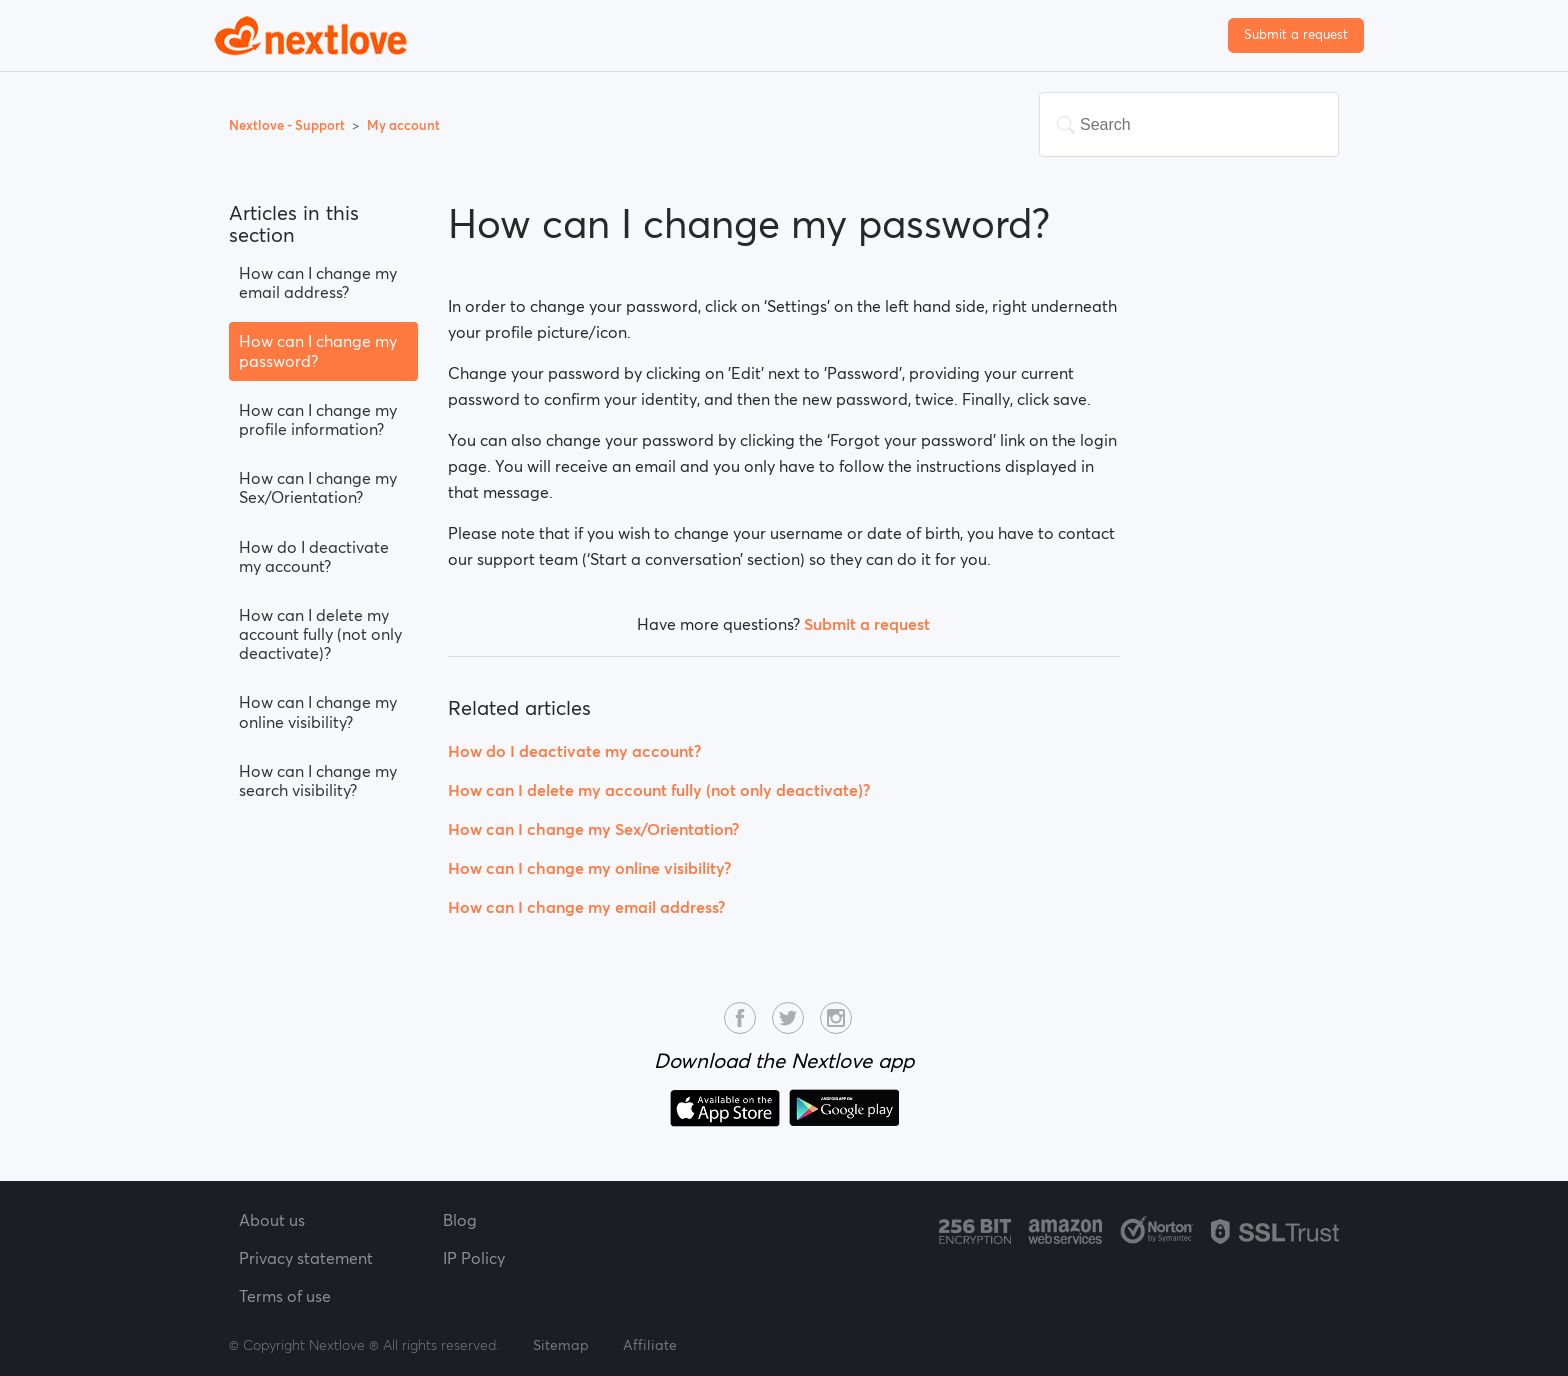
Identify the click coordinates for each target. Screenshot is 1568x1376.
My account (403, 125)
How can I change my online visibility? (318, 711)
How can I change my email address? (318, 282)
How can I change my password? (318, 350)
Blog (460, 1220)
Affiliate (650, 1345)
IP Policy (474, 1258)
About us (272, 1220)
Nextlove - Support (288, 125)
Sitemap (561, 1345)
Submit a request (1296, 34)
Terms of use (285, 1296)
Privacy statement (306, 1258)
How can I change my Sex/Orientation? (318, 487)
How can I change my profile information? (318, 419)
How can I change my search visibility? (318, 780)
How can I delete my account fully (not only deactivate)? (320, 634)
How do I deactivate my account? (314, 556)
